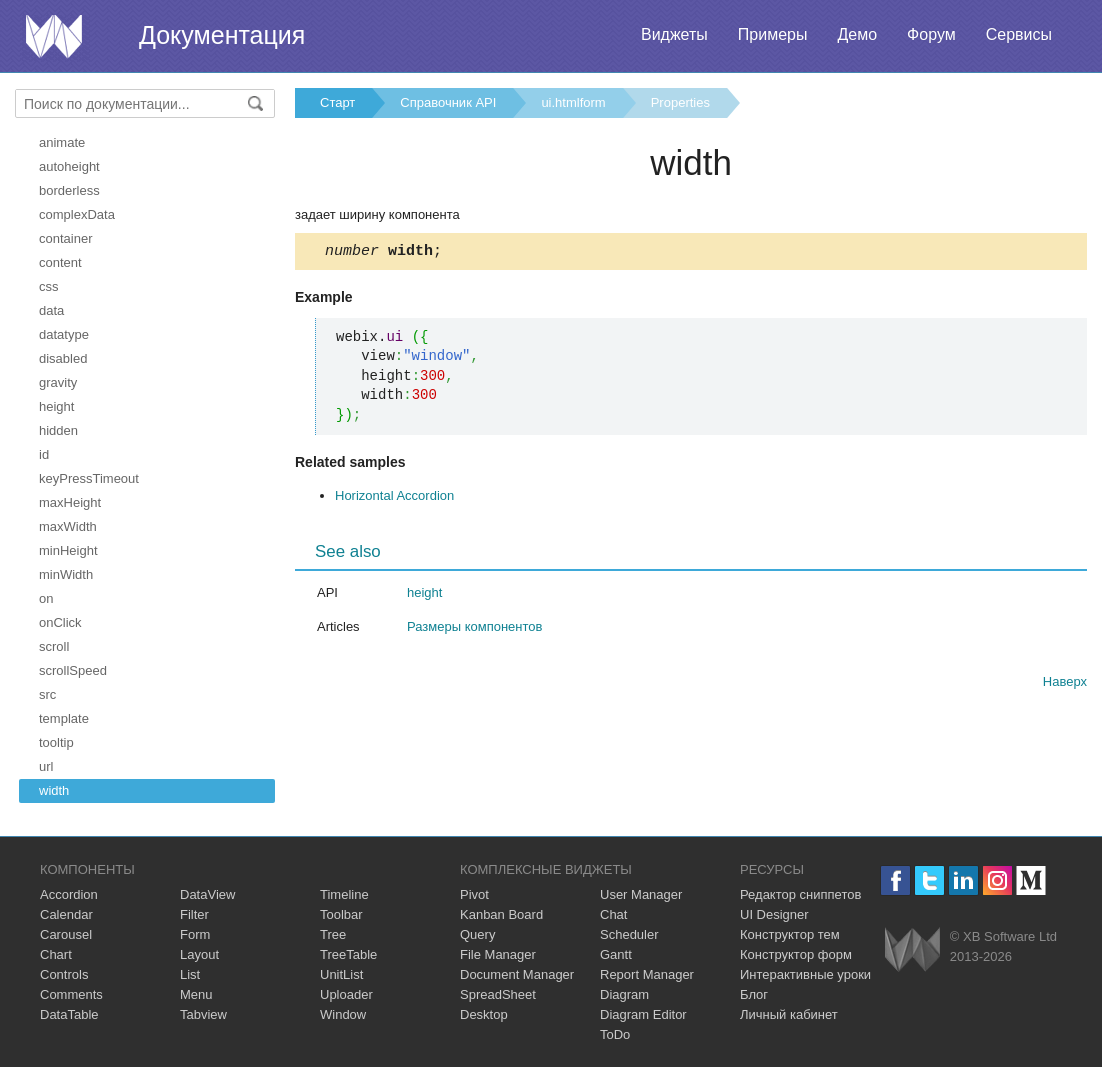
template (64, 718)
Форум (931, 34)
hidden (58, 430)
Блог (754, 994)
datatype (64, 334)
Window (343, 1014)
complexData (77, 214)
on (46, 598)
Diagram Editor (643, 1014)
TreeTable (348, 954)
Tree (333, 934)
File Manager (498, 954)
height (56, 406)
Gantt (616, 954)
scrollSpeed (73, 670)
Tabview (203, 1014)
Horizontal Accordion (394, 498)
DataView (207, 894)
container (65, 238)
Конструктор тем (790, 934)
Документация (222, 35)
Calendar (66, 914)
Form (195, 934)
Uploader (346, 994)
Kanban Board (501, 914)
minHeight (68, 550)
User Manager (641, 894)
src (47, 694)
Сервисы (1019, 34)
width (54, 790)
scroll (54, 646)
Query (477, 934)
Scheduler (629, 934)
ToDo (615, 1034)
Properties (680, 102)
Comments (71, 994)
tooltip (56, 742)
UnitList (341, 974)
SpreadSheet (498, 994)
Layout (199, 954)
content (60, 262)
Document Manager (517, 974)
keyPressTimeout (89, 478)
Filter (194, 914)
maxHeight (70, 502)
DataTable (69, 1014)
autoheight (69, 166)
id (44, 454)
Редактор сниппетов (800, 894)
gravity (58, 382)
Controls (64, 974)
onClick (60, 622)
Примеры (773, 34)
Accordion (69, 894)
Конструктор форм (796, 954)
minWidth (66, 574)
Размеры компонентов (474, 629)
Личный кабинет (789, 1014)
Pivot (474, 894)
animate (62, 142)
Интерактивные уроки (805, 974)
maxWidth (68, 526)
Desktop (484, 1014)
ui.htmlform (573, 102)
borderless (69, 190)
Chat (613, 914)
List (190, 974)
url (46, 766)
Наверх (1065, 684)
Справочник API (448, 102)
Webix (912, 949)
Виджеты (674, 34)
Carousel (66, 934)
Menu (196, 994)
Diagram (624, 994)
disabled (63, 358)
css (49, 286)
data (51, 310)
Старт (337, 102)
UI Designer (774, 914)
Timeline (344, 894)
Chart (56, 954)
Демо (857, 34)
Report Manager (647, 974)
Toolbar (341, 914)
